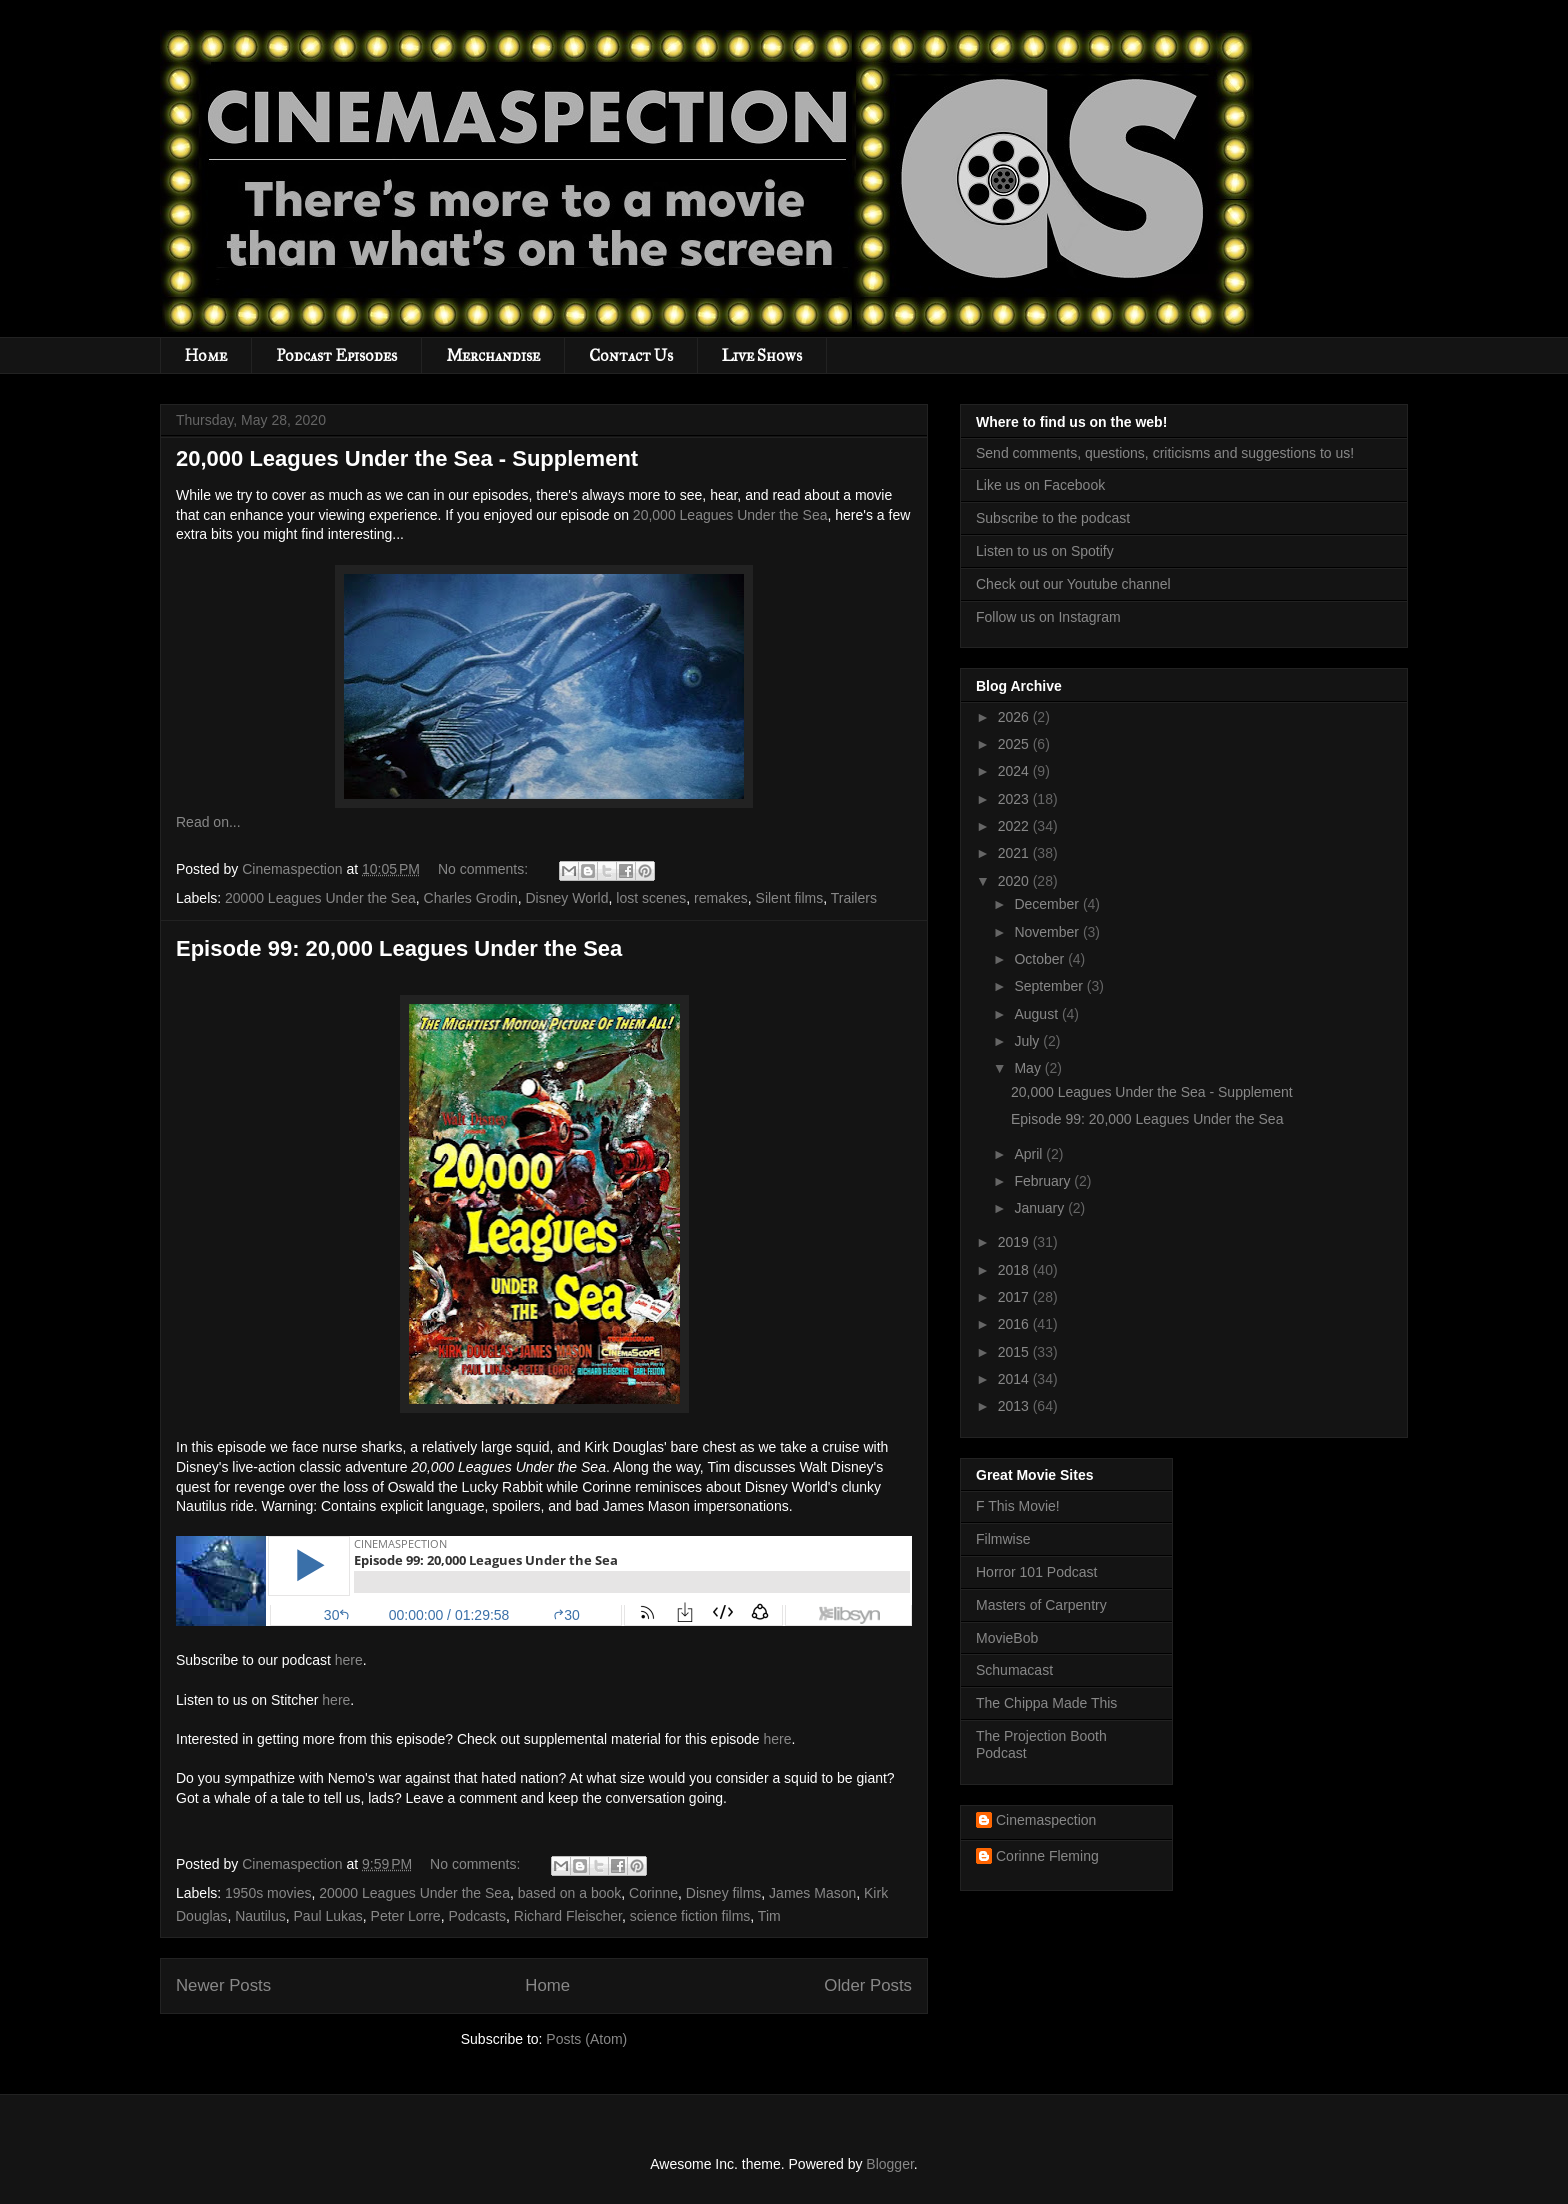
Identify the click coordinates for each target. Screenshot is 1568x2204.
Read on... (208, 822)
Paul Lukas (328, 1916)
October (1041, 959)
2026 (1015, 717)
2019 (1015, 1242)
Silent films (790, 898)
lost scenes (651, 898)
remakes (721, 898)
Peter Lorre (406, 1916)
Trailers (854, 898)
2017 (1015, 1297)
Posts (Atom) (586, 2039)
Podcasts (477, 1916)
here (349, 1660)
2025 (1015, 744)
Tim (769, 1916)
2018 (1015, 1270)
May (1029, 1068)
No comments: (485, 869)
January (1041, 1208)
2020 (1015, 881)
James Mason (812, 1893)
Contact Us (631, 355)
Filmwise (1003, 1539)
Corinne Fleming (1047, 1856)
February (1044, 1181)
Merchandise (493, 355)
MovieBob (1007, 1638)
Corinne (653, 1893)
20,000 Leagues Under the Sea (730, 515)
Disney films (723, 1893)
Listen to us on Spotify (1045, 551)
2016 (1015, 1324)
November (1048, 932)
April (1030, 1154)
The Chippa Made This (1046, 1703)
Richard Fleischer (568, 1916)
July (1028, 1041)
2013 (1015, 1406)
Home (206, 355)
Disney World (566, 898)
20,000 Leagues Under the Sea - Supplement (407, 458)
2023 (1015, 799)
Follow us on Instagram (1048, 617)
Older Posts (868, 1985)
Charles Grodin (471, 898)
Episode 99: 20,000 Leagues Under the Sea (399, 948)
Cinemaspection (1046, 1820)
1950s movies (268, 1893)
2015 (1015, 1352)
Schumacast (1014, 1670)
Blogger (889, 2164)
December (1048, 904)
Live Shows (762, 355)
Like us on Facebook (1040, 485)
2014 (1015, 1379)
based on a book (570, 1893)
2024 (1015, 771)
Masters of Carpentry (1041, 1605)
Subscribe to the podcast (1053, 518)
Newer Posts (223, 1985)
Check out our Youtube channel (1073, 584)
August (1037, 1014)
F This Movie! (1018, 1506)
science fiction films (690, 1916)
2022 (1015, 826)
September (1050, 986)
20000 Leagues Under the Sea (320, 898)
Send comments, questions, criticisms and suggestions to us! (1165, 453)
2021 (1015, 853)
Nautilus (260, 1916)
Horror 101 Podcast (1036, 1572)
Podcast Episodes (336, 355)
